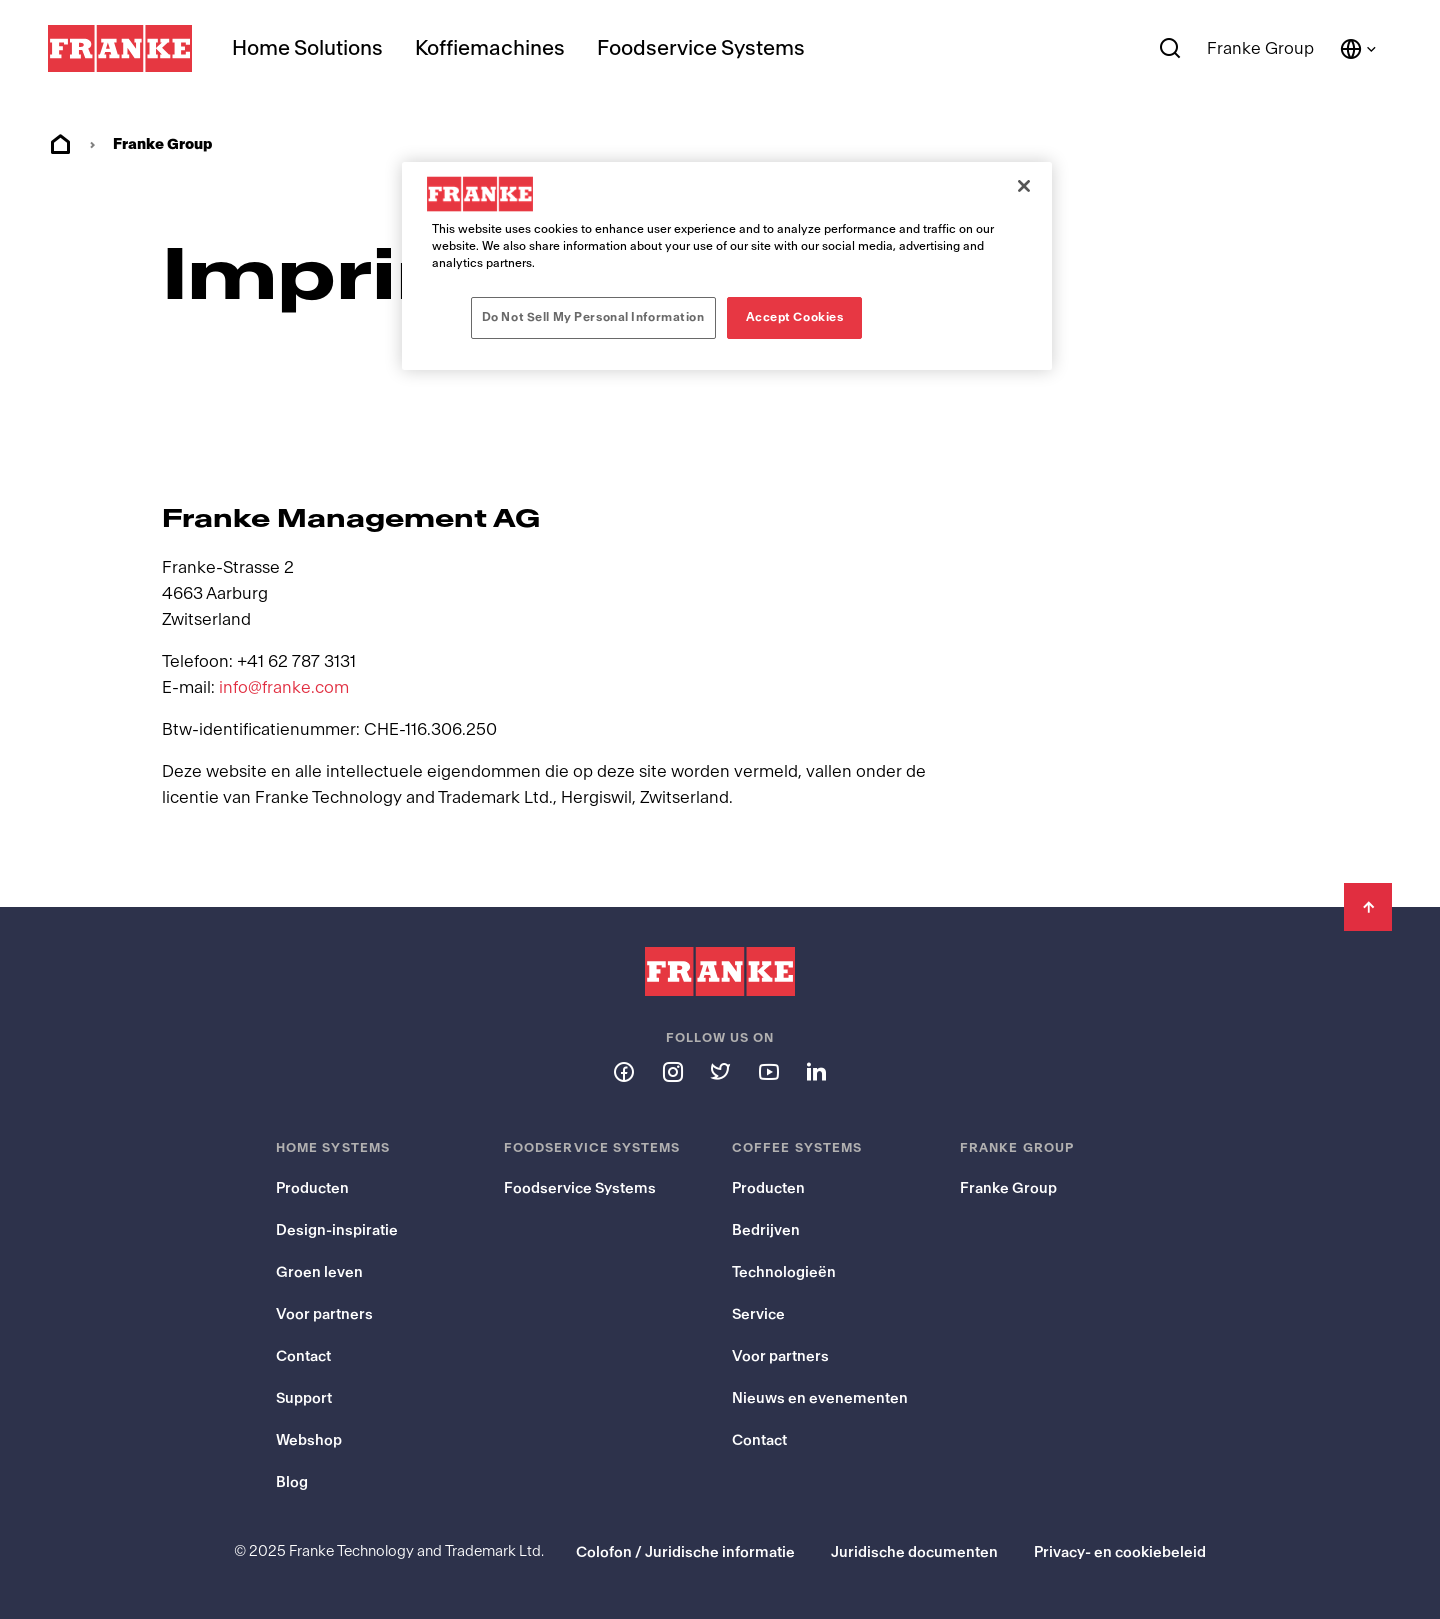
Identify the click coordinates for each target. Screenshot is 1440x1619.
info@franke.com (284, 687)
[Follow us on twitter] (720, 1071)
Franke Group (1260, 48)
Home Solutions (307, 48)
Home (60, 145)
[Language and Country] (1359, 49)
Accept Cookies (795, 317)
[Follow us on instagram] (672, 1071)
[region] (727, 266)
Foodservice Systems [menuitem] (701, 48)
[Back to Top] (1368, 907)
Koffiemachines (490, 48)
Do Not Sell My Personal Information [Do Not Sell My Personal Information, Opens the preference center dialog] (593, 317)
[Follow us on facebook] (624, 1071)
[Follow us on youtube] (768, 1071)
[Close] (1024, 186)
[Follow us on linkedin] (816, 1071)
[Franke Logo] (120, 49)
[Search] (1170, 49)
